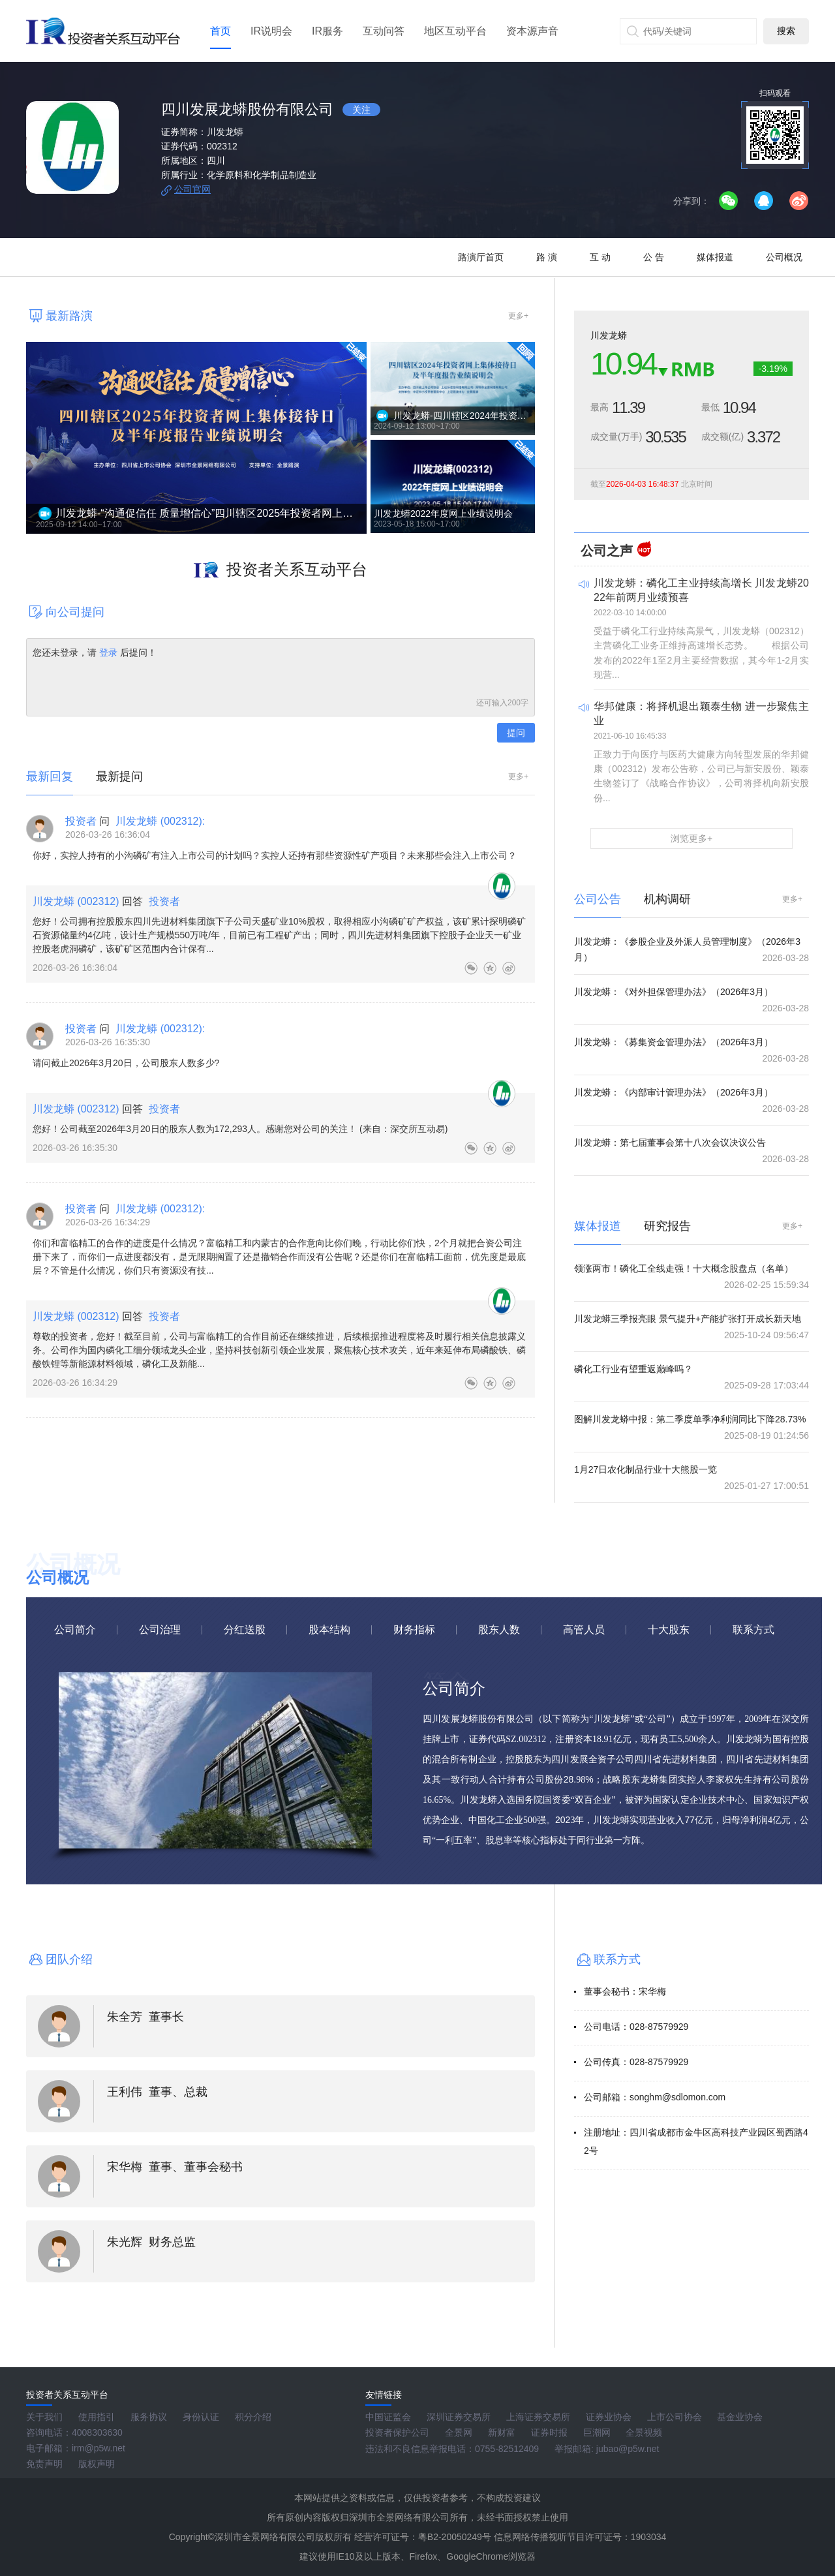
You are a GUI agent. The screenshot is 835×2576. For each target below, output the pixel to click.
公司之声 (607, 551)
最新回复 (49, 776)
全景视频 (644, 2432)
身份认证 (201, 2417)
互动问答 (383, 31)
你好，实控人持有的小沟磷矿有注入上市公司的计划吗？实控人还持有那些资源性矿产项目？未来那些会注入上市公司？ (275, 855)
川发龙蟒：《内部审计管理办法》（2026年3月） (673, 1092)
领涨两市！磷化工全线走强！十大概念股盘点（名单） (683, 1268)
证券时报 (549, 2432)
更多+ (518, 315)
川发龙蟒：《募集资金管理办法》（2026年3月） (673, 1042)
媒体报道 (715, 257)
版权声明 (96, 2464)
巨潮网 (597, 2432)
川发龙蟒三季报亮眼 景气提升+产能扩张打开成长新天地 (687, 1318)
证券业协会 (608, 2417)
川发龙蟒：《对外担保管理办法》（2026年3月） (673, 992)
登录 (108, 652)
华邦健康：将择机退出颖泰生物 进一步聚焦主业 (701, 713)
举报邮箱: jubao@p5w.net (607, 2449)
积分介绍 (253, 2417)
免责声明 (44, 2464)
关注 (361, 109)
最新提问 (119, 776)
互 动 (600, 257)
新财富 (501, 2432)
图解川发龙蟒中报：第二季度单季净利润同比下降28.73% (690, 1419)
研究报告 (667, 1226)
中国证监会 (388, 2417)
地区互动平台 (455, 31)
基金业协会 (740, 2417)
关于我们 (44, 2417)
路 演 (546, 257)
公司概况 (784, 257)
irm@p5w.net (98, 2448)
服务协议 (148, 2417)
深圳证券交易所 (459, 2417)
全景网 (458, 2432)
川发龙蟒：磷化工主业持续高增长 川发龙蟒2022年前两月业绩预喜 (701, 590)
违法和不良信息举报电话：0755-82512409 (452, 2449)
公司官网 (192, 189)
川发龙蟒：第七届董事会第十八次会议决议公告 (670, 1142)
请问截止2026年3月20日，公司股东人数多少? (126, 1063)
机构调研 (667, 899)
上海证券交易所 (538, 2417)
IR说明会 (271, 31)
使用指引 (96, 2417)
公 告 (653, 257)
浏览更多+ (691, 838)
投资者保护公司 (397, 2432)
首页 (220, 31)
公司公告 (597, 899)
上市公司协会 (674, 2417)
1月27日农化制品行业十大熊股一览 (645, 1469)
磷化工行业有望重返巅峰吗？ (633, 1369)
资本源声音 (532, 31)
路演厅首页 (481, 257)
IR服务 (327, 31)
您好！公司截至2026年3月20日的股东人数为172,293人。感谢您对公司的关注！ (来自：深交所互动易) (240, 1129)
